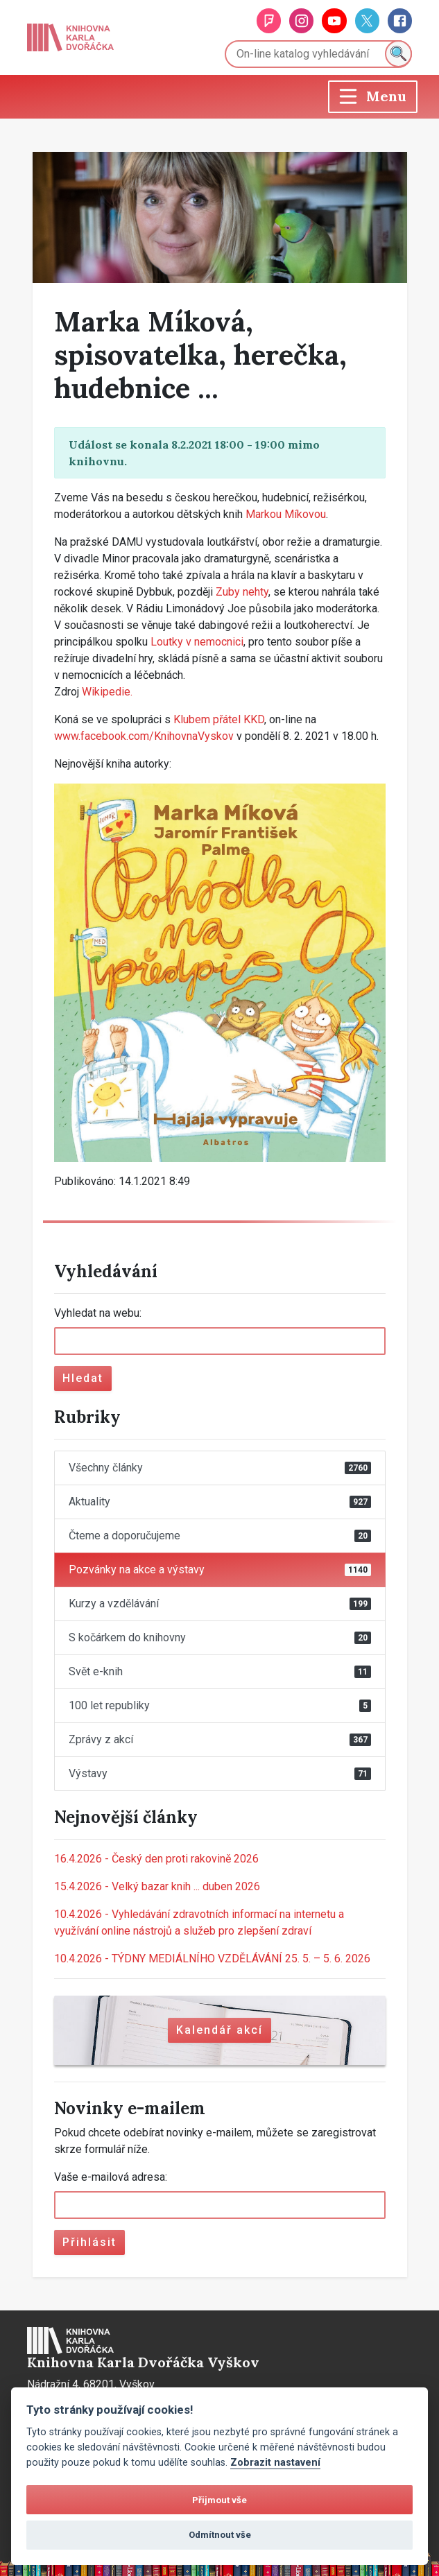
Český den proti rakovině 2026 (156, 1858)
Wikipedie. (107, 691)
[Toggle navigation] (373, 96)
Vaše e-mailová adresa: (110, 2177)
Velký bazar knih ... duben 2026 (157, 1886)
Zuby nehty (242, 591)
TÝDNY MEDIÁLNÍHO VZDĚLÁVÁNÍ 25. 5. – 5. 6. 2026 (212, 1958)
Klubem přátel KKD (218, 719)
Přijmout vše (219, 2500)
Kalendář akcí (219, 2030)
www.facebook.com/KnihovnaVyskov (144, 736)
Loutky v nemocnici (196, 641)
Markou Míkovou (286, 514)
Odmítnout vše (220, 2535)
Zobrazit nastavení (275, 2463)
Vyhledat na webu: (97, 1313)
